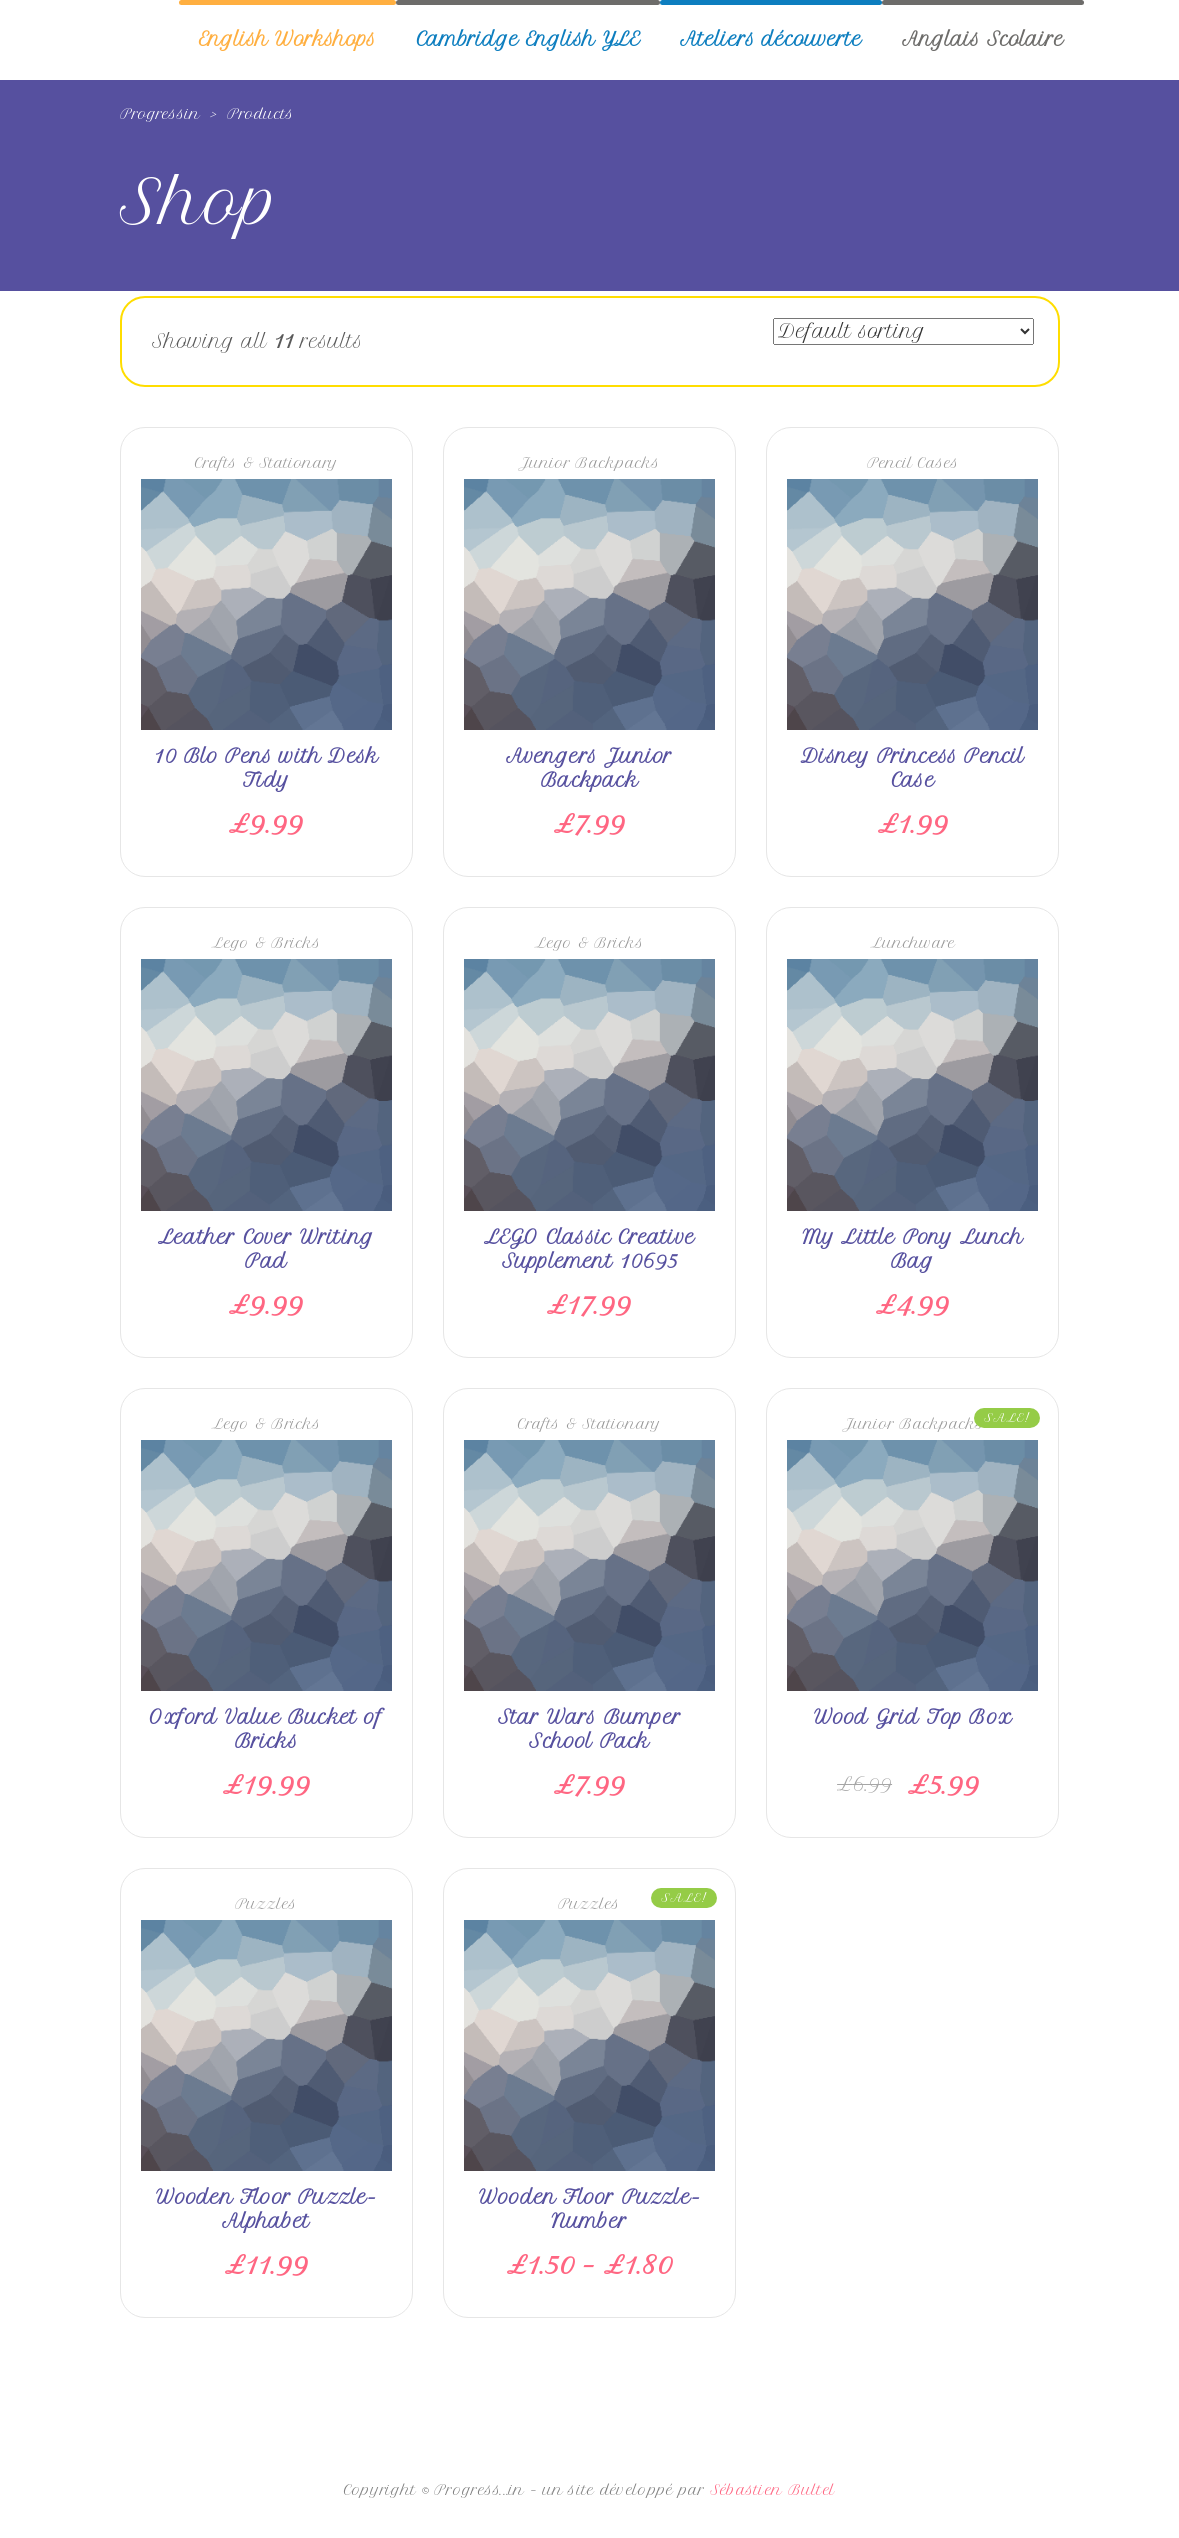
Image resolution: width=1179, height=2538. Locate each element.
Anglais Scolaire (983, 39)
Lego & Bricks (266, 943)
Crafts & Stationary (266, 463)
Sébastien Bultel (772, 2490)
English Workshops (287, 39)
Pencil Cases (913, 463)
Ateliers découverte (771, 39)
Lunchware (913, 943)
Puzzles (266, 1904)
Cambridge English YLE (528, 39)
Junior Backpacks (589, 463)
